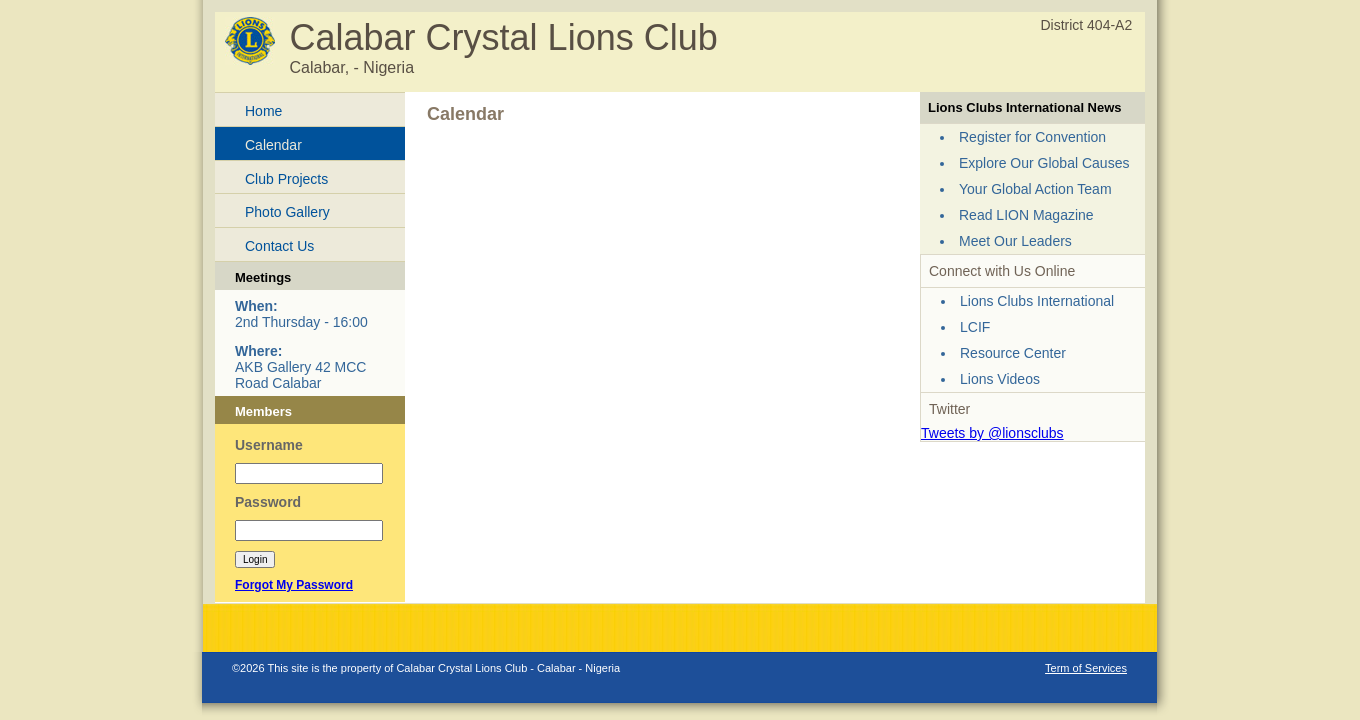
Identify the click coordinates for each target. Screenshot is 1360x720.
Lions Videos (1000, 379)
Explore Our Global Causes (1044, 163)
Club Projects (286, 179)
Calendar (273, 145)
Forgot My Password (294, 585)
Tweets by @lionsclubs (992, 433)
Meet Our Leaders (1015, 241)
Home (263, 111)
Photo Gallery (287, 212)
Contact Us (279, 246)
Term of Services (1086, 668)
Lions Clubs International (1037, 301)
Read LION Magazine (1026, 215)
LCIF (975, 327)
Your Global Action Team (1035, 189)
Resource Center (1013, 353)
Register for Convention (1032, 137)
